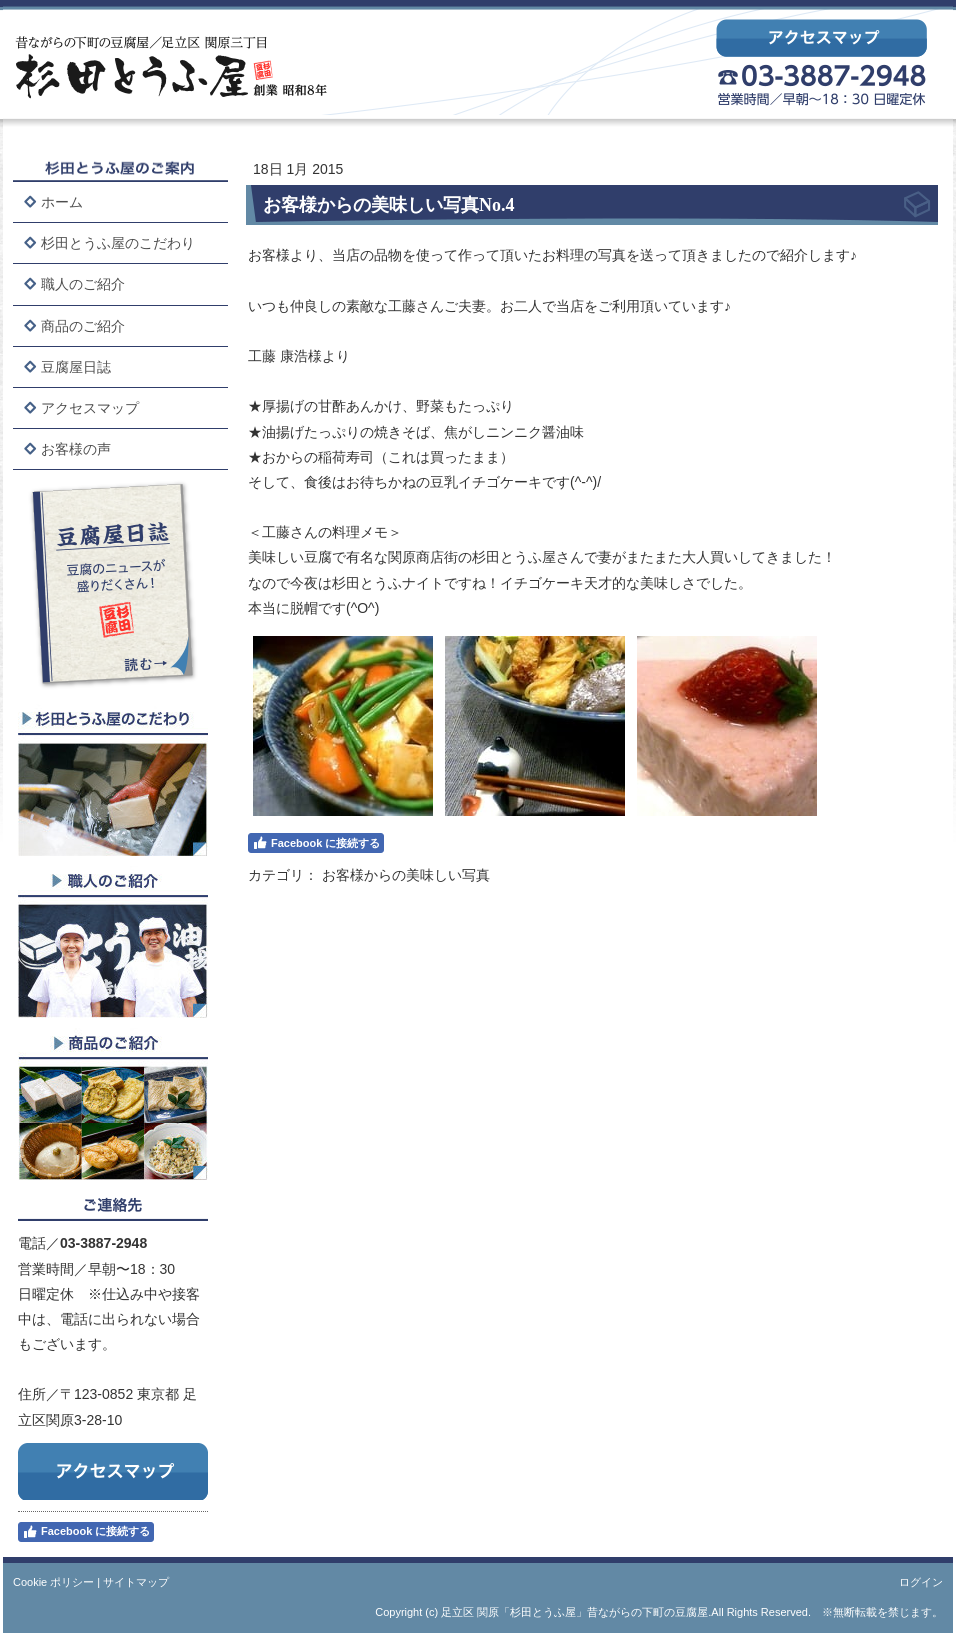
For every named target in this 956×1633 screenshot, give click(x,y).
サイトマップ (136, 1582)
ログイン (921, 1582)
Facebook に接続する (86, 1532)
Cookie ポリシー (53, 1582)
